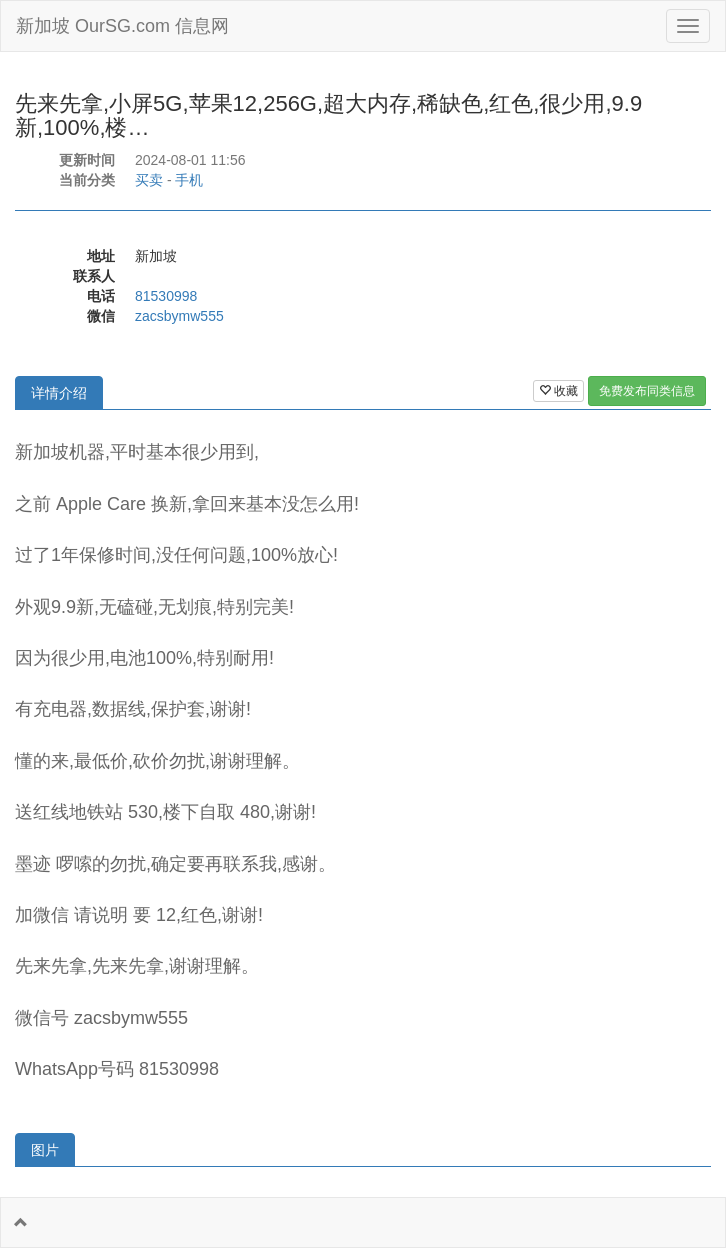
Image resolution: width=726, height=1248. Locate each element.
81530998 (166, 296)
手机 (189, 180)
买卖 (149, 180)
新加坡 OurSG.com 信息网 (122, 26)
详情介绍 (59, 393)
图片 (45, 1150)
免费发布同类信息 (647, 391)
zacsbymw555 (179, 316)
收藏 (558, 391)
